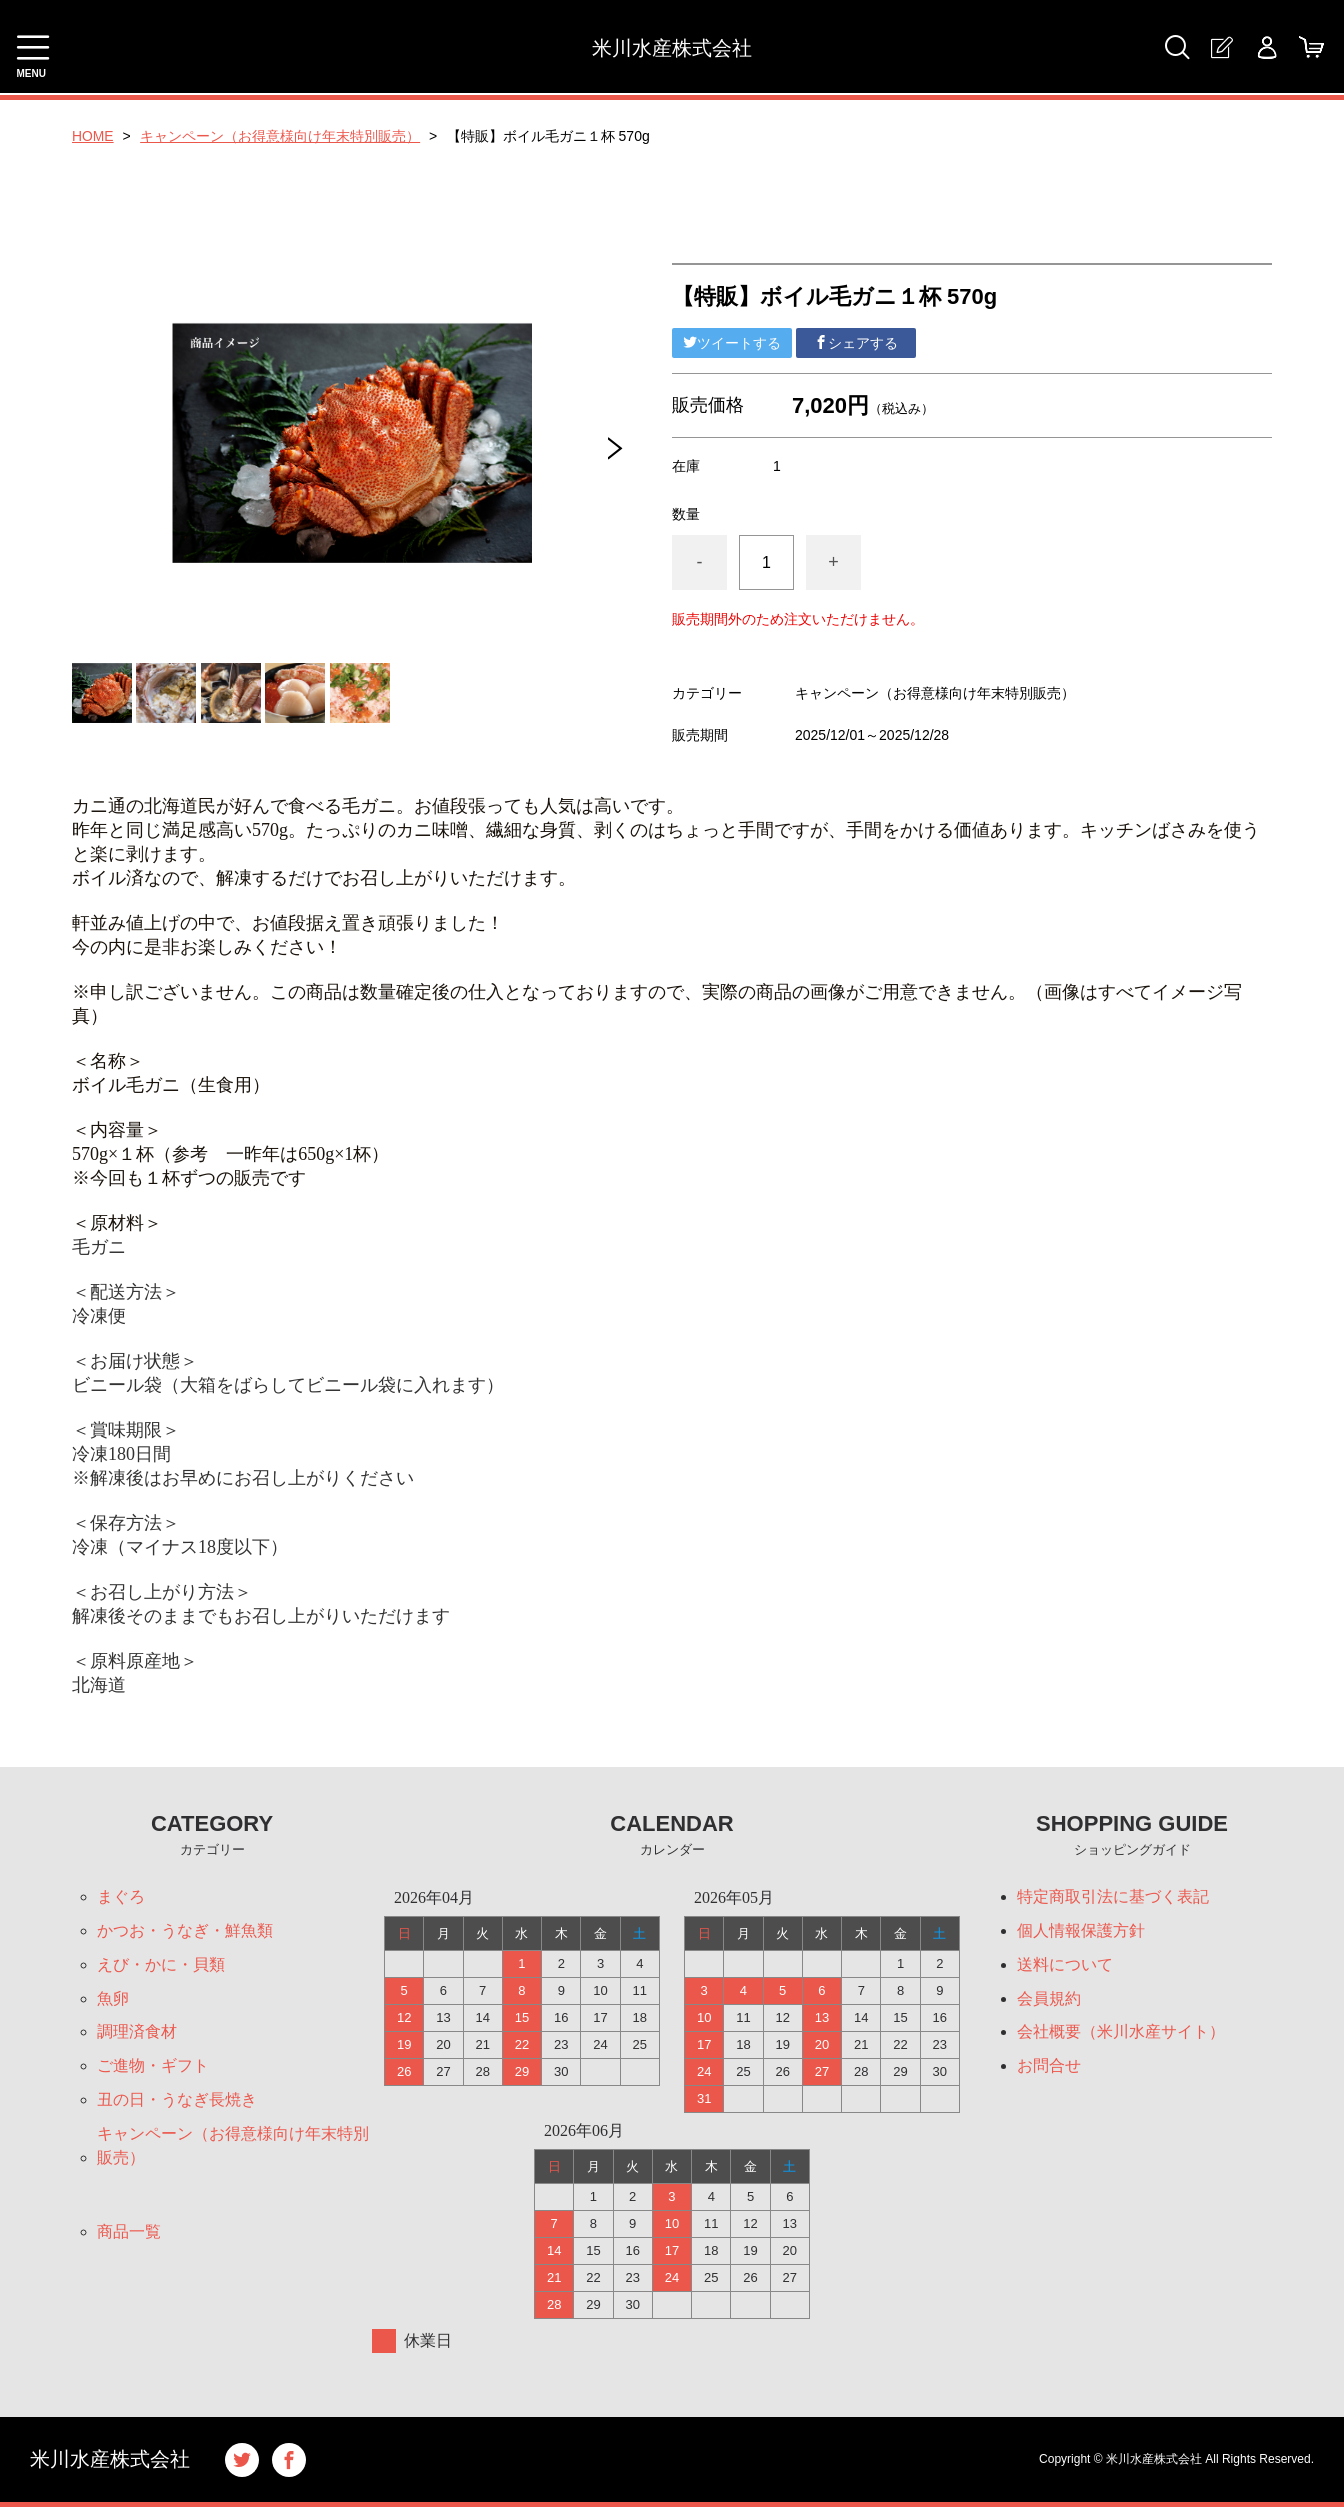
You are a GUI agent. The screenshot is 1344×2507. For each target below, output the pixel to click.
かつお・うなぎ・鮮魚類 (185, 1930)
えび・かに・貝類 (161, 1964)
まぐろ (121, 1896)
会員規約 (1049, 1998)
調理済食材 (137, 2032)
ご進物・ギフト (153, 2066)
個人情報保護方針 (1081, 1930)
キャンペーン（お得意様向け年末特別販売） (281, 136)
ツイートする (732, 343)
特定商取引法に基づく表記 (1113, 1896)
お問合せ (1049, 2066)
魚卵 (113, 1998)
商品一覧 (129, 2232)
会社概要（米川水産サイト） (1121, 2032)
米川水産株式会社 (672, 48)
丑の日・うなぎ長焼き (177, 2100)
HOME (93, 136)
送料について (1065, 1964)
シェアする (856, 343)
